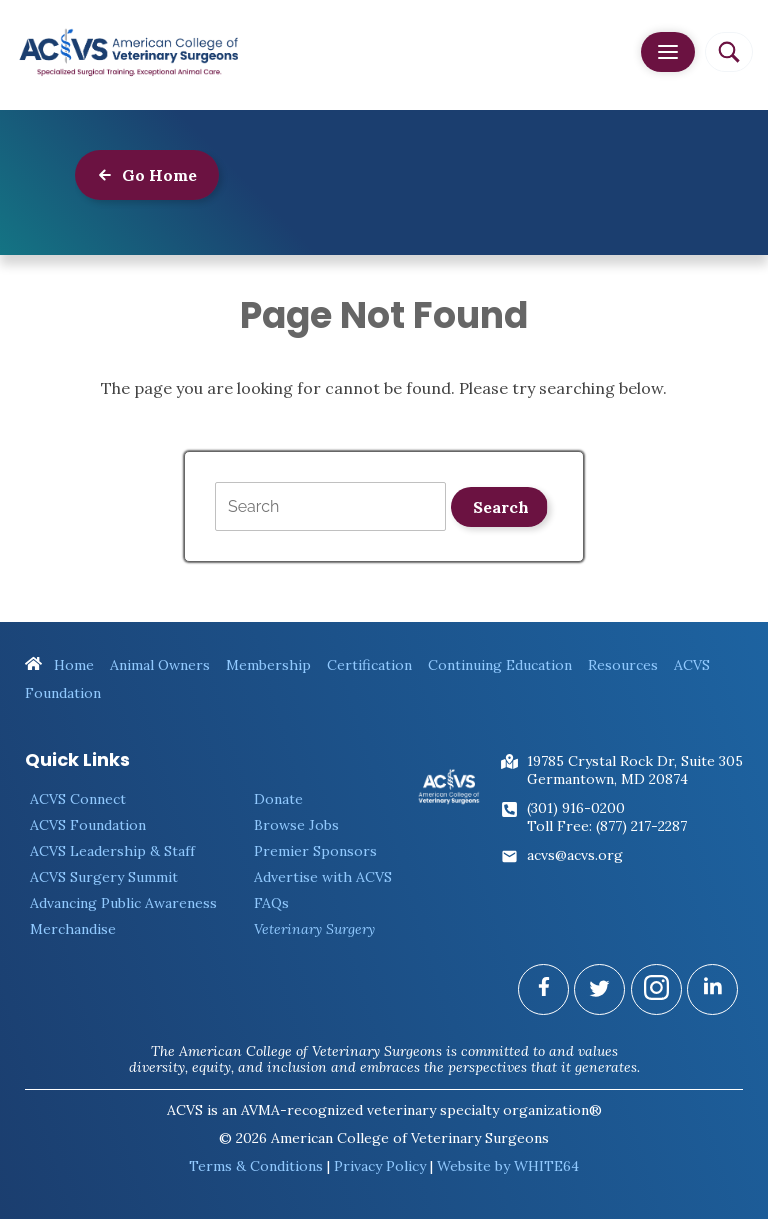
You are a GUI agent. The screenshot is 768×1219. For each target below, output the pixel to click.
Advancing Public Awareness (123, 903)
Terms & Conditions (256, 1166)
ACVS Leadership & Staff (112, 851)
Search (501, 507)
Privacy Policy (380, 1166)
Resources (623, 665)
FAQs (271, 903)
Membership (268, 665)
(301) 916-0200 (576, 808)
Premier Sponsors (315, 851)
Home (59, 665)
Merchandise (73, 929)
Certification (369, 665)
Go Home (147, 175)
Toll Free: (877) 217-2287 (607, 826)
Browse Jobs (296, 825)
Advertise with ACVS (323, 877)
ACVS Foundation (88, 825)
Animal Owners (160, 665)
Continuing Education (500, 665)
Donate (278, 799)
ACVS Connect (78, 799)
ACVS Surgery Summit (104, 877)
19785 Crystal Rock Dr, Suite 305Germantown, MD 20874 (635, 770)
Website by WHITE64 (508, 1166)
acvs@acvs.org (575, 855)
